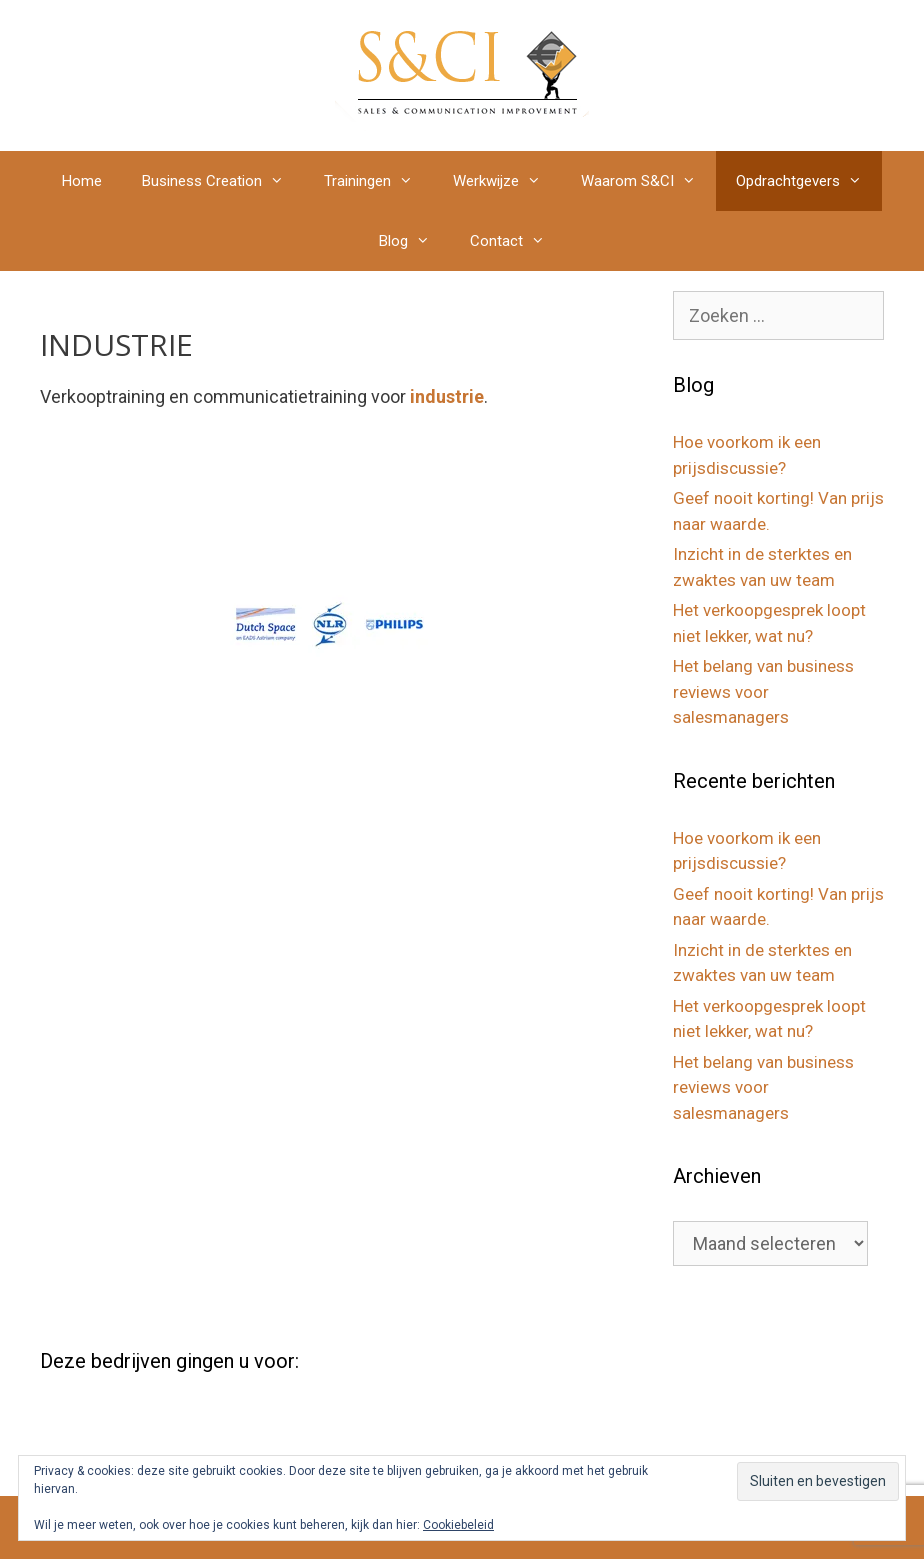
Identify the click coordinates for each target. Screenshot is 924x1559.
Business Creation (223, 181)
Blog (414, 241)
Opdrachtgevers (809, 181)
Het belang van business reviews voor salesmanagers (763, 691)
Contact (517, 241)
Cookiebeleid (458, 1525)
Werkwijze (507, 181)
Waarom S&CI (648, 181)
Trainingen (378, 181)
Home (82, 181)
